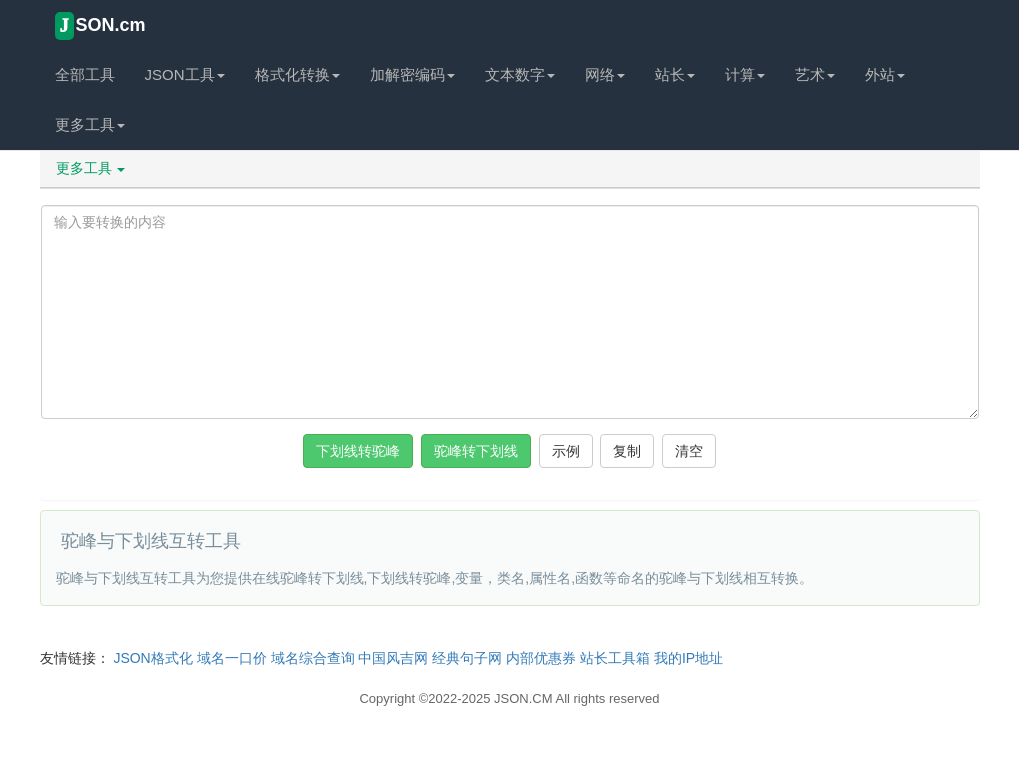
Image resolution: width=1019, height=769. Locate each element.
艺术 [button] (815, 74)
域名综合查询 (313, 658)
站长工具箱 (615, 658)
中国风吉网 (393, 658)
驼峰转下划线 (476, 451)
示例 (566, 451)
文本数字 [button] (520, 74)
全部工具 (85, 74)
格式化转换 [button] (297, 74)
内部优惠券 (541, 658)
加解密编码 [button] (412, 74)
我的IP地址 (688, 658)
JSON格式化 (152, 658)
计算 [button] (745, 74)
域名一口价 (232, 658)
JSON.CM (523, 698)
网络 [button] (605, 74)
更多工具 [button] (90, 124)
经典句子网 (467, 658)
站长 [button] (675, 74)
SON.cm (100, 26)
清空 (689, 451)
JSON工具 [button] (185, 74)
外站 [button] (885, 74)
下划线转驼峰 (358, 451)
